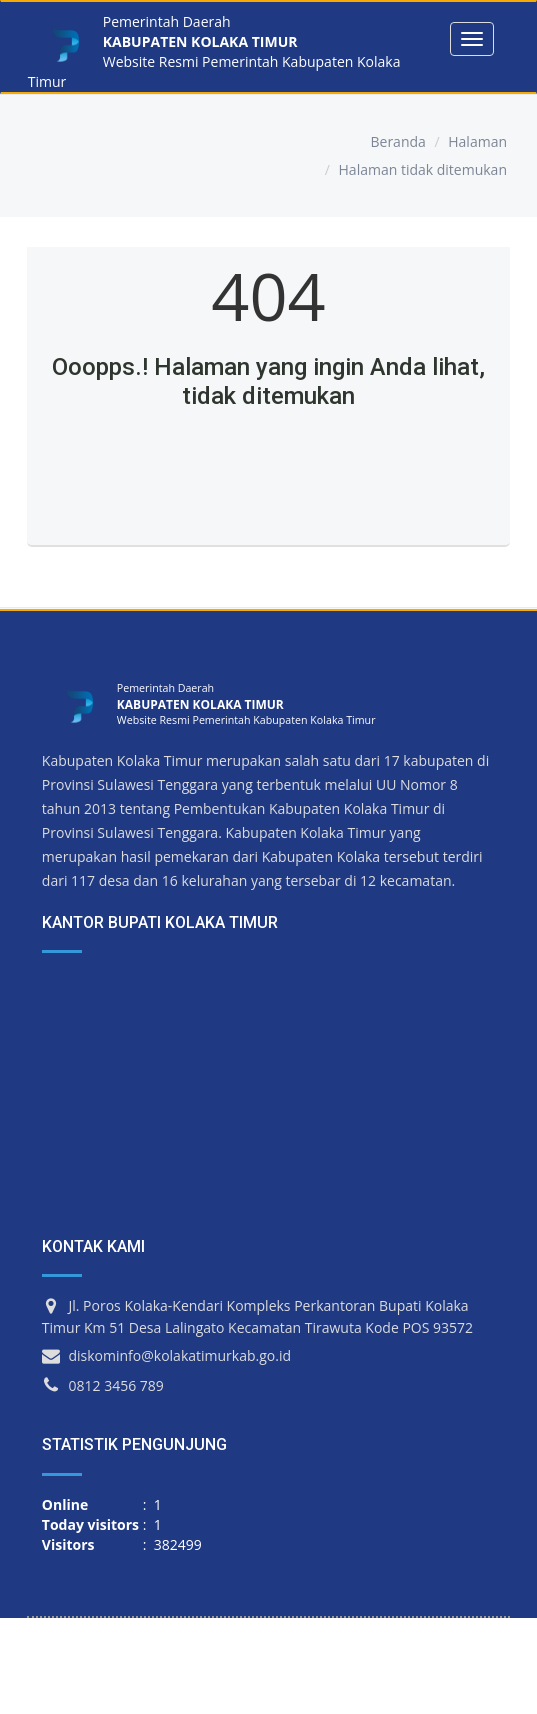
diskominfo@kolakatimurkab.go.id (179, 1355)
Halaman (477, 141)
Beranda (397, 141)
